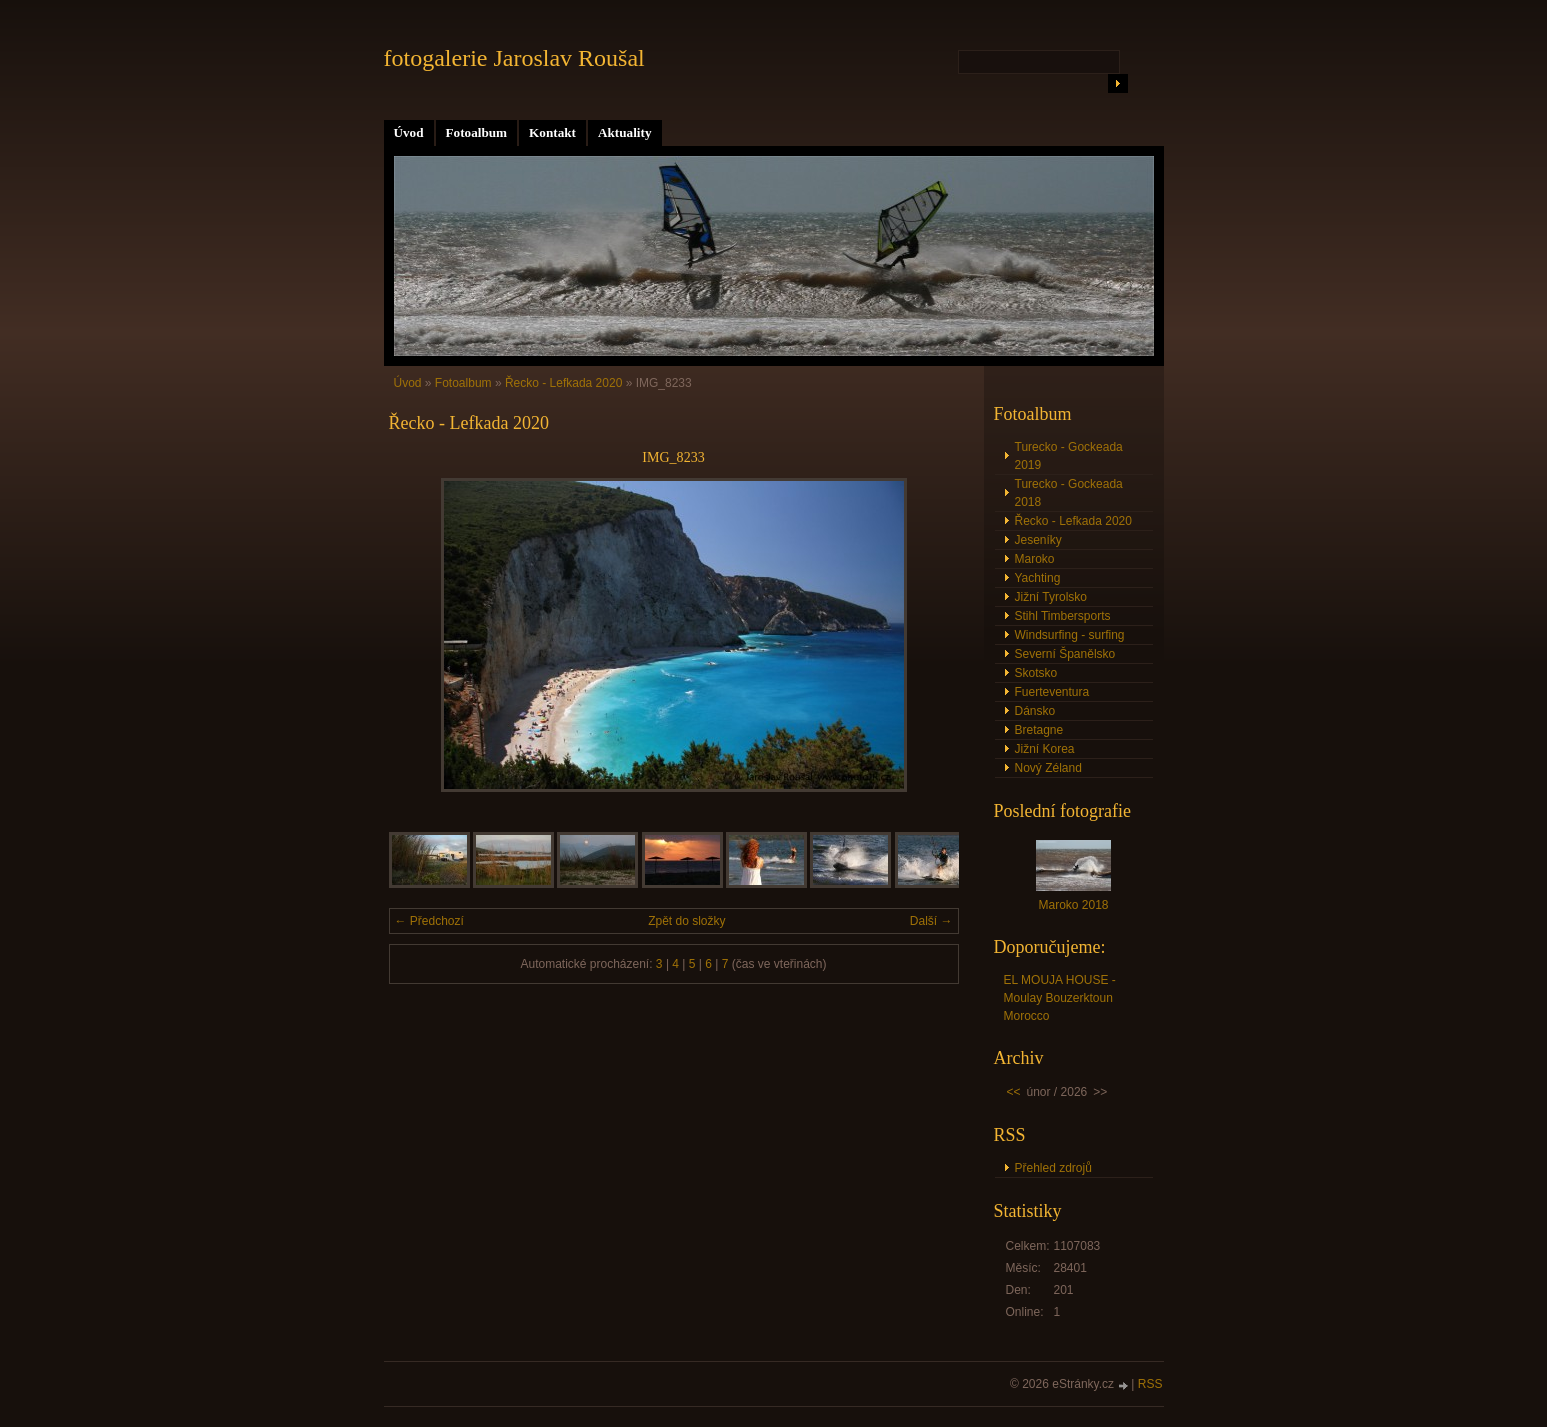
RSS (1150, 1384)
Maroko (1035, 559)
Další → (931, 921)
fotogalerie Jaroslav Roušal (514, 58)
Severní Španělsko (1065, 654)
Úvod (409, 132)
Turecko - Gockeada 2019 (1069, 456)
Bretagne (1039, 730)
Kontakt (552, 132)
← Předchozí (429, 921)
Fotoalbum (477, 132)
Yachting (1038, 578)
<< (1014, 1092)
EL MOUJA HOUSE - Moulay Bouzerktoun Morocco (1060, 998)
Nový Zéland (1048, 768)
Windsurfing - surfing (1070, 635)
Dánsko (1035, 711)
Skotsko (1036, 673)
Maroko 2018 (1073, 905)
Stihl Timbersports (1063, 616)
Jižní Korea (1045, 749)
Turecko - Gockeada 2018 (1069, 493)
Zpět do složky (686, 921)
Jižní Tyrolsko (1051, 597)
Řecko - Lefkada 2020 (563, 383)
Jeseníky (1038, 540)
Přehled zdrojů (1053, 1168)
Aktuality (625, 132)
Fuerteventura (1052, 692)
